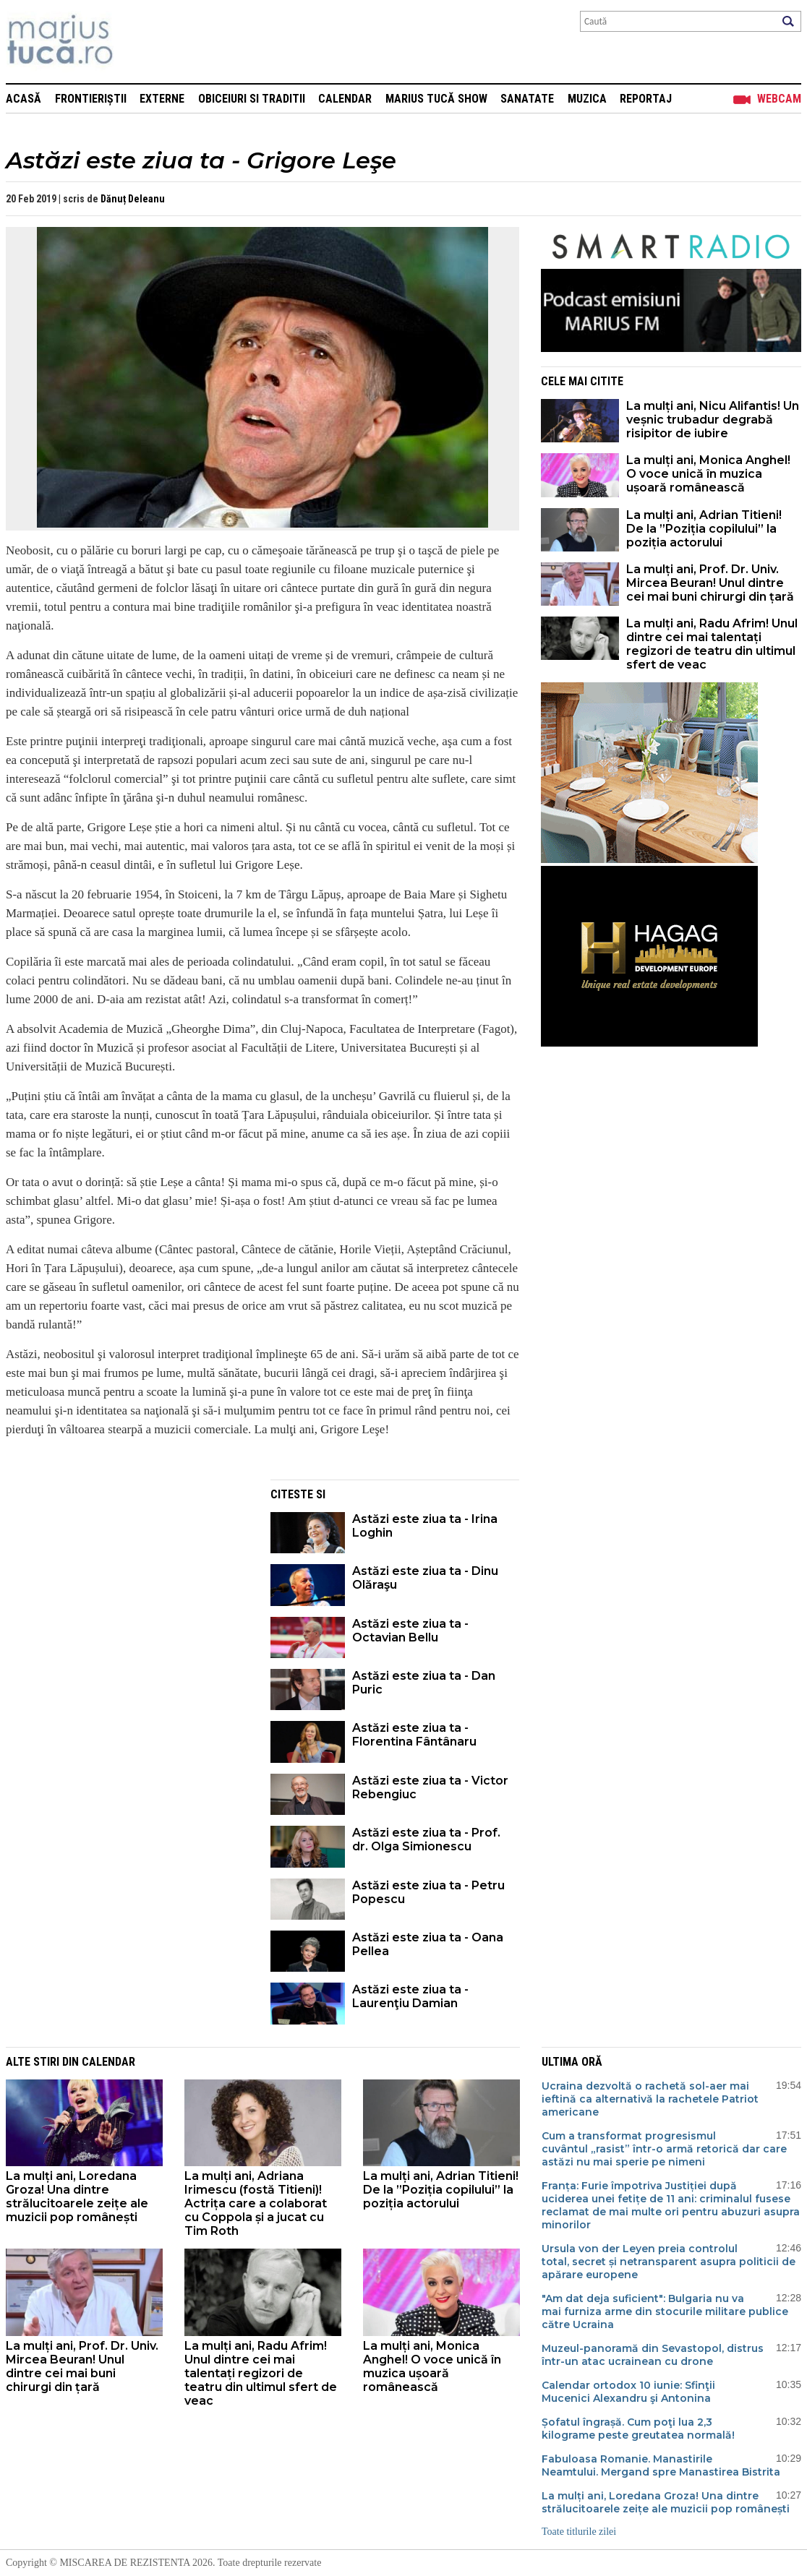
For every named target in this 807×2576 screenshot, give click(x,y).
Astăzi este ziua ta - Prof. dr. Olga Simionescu (426, 1839)
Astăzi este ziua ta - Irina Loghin (425, 1526)
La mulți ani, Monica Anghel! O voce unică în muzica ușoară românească (708, 473)
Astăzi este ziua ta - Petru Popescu (428, 1892)
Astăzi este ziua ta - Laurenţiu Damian (410, 1996)
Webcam (779, 99)
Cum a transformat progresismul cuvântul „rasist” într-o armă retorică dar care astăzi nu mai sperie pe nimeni (664, 2148)
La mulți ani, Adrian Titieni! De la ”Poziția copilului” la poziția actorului (704, 528)
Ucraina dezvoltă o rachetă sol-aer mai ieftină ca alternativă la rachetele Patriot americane (650, 2098)
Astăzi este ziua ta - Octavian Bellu (410, 1630)
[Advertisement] (127, 1581)
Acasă (23, 99)
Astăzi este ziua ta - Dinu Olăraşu (425, 1578)
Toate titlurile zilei (579, 2531)
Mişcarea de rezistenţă (138, 41)
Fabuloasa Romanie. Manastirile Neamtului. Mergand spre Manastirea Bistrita (661, 2465)
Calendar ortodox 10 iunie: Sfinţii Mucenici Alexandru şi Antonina (628, 2392)
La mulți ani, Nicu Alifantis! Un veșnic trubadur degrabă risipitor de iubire (712, 419)
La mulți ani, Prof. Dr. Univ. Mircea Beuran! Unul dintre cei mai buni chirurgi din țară (710, 583)
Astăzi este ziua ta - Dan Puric (423, 1682)
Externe (162, 99)
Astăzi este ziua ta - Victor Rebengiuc (430, 1787)
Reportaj (646, 99)
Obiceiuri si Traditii (251, 99)
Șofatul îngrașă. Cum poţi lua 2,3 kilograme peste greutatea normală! (638, 2429)
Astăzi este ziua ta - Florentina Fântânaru (414, 1734)
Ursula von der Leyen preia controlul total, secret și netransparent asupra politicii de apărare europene (668, 2261)
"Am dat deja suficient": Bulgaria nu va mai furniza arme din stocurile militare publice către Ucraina (665, 2311)
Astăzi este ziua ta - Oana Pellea (427, 1944)
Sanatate (527, 99)
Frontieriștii (91, 99)
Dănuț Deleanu (133, 199)
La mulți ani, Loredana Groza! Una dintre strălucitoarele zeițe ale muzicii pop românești (77, 2196)
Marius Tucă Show (436, 99)
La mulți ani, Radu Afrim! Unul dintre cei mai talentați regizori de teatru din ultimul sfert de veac (712, 644)
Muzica (587, 99)
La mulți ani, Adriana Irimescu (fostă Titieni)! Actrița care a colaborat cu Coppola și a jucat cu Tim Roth (255, 2203)
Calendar (345, 99)
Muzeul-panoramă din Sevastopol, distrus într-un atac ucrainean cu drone (653, 2355)
